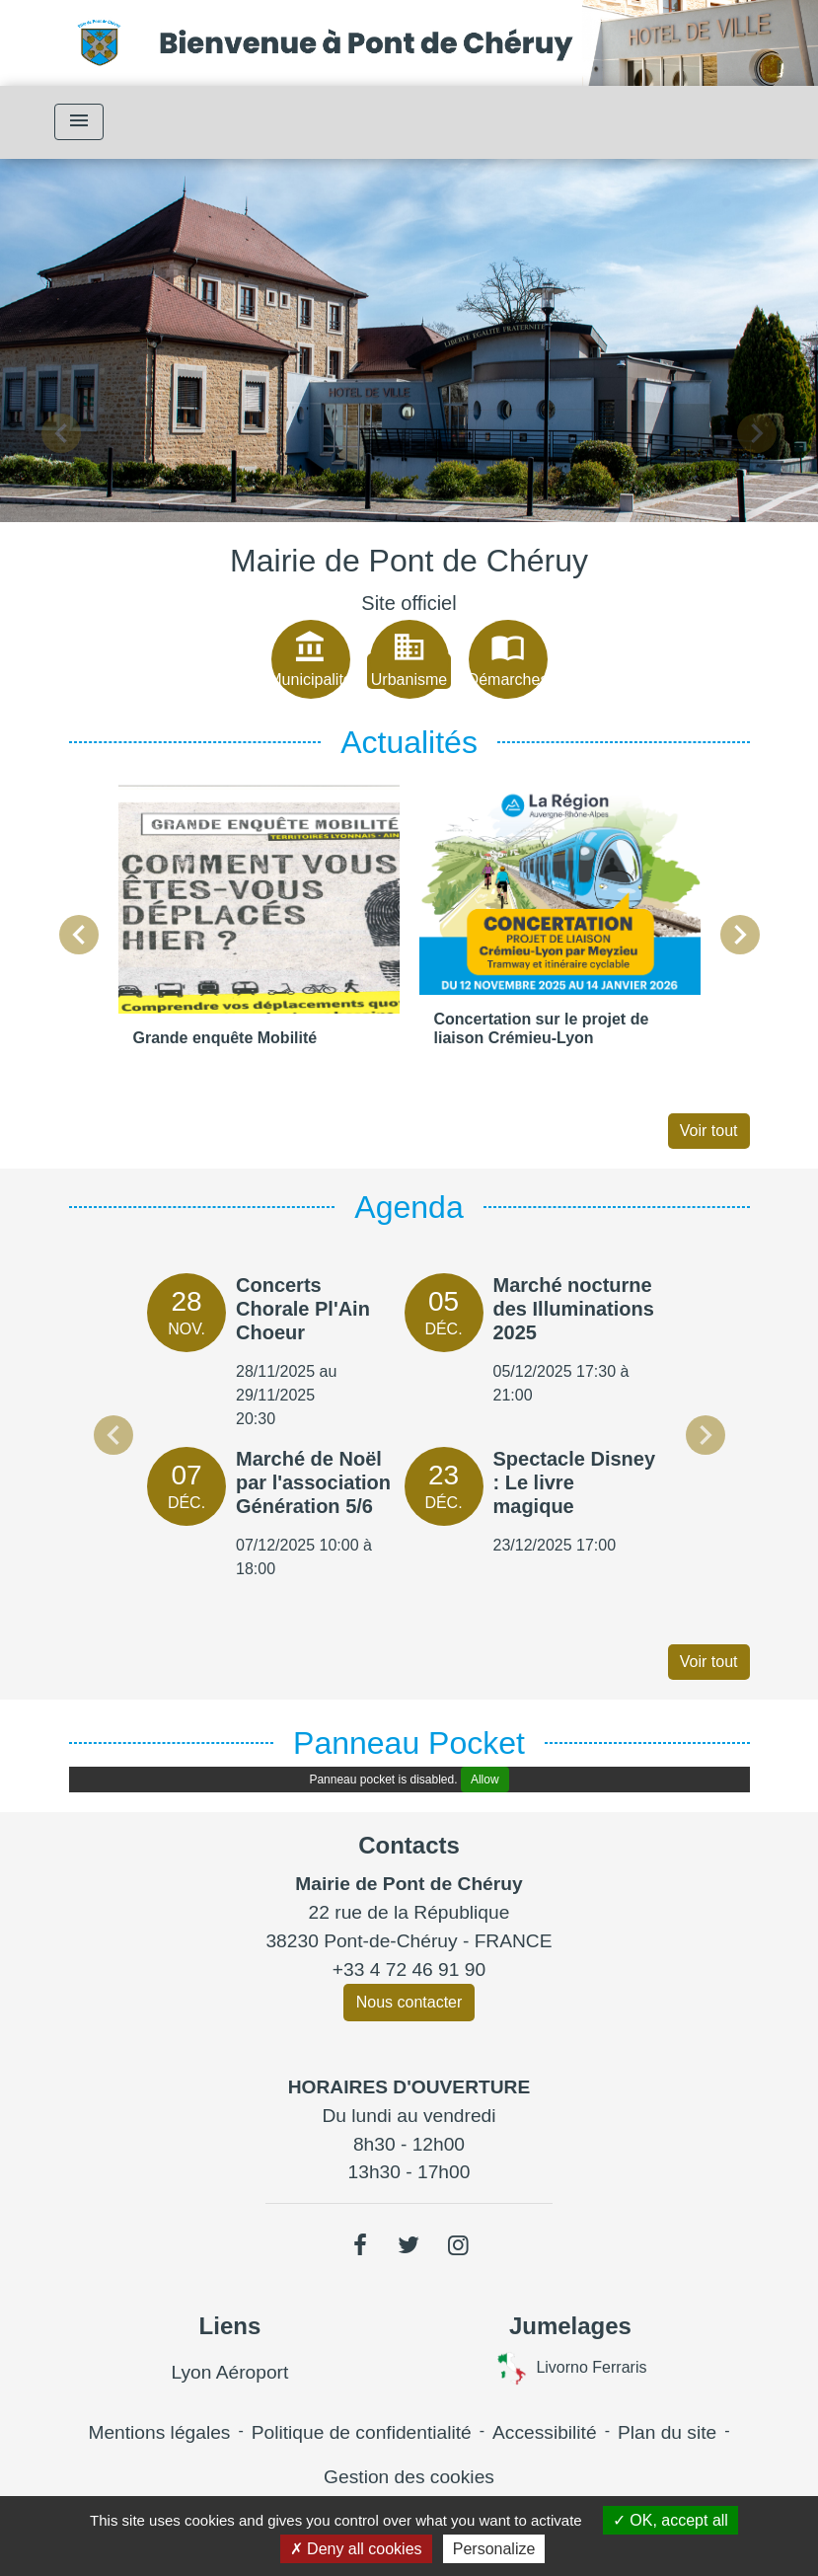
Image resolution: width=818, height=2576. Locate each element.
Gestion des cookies (409, 2476)
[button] (61, 434)
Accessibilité (544, 2432)
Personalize (494, 2548)
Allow (485, 1779)
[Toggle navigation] (79, 122)
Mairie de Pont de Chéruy (409, 560)
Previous (113, 1435)
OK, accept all (670, 2520)
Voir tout (709, 1130)
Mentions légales (159, 2432)
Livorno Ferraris (569, 2368)
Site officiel (408, 603)
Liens (230, 2325)
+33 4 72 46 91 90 (409, 1969)
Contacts (409, 1845)
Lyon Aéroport (230, 2372)
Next (705, 1435)
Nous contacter (409, 2002)
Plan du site (667, 2432)
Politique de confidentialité (362, 2432)
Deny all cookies (356, 2548)
